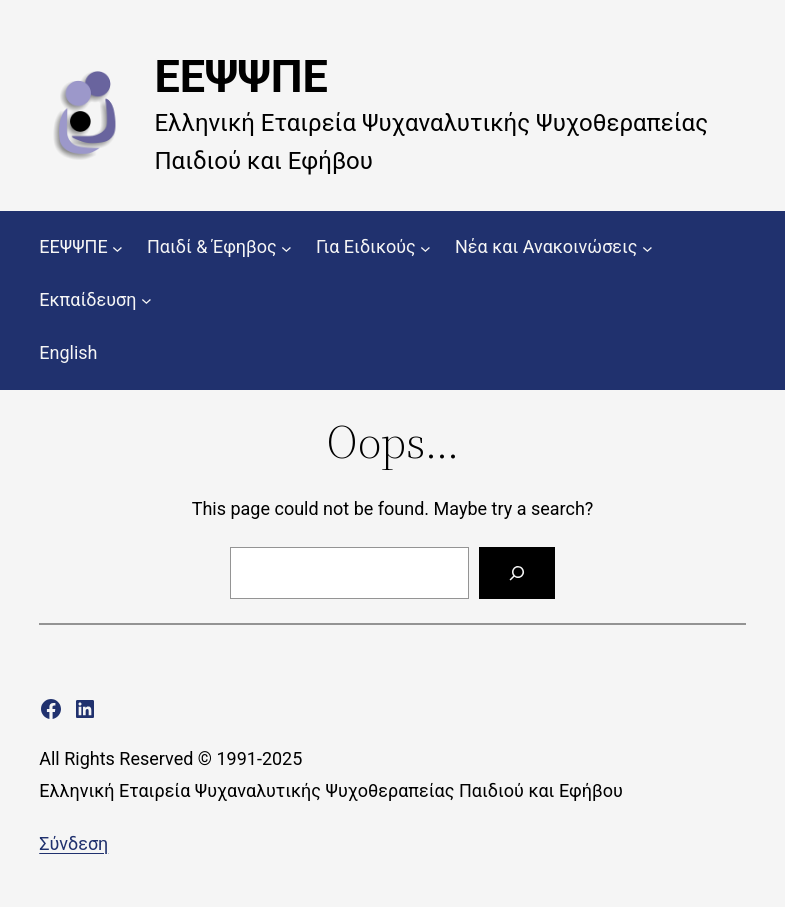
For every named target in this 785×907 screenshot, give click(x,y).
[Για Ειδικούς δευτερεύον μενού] (425, 247)
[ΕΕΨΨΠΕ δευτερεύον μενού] (117, 247)
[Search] (517, 573)
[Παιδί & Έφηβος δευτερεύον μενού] (286, 247)
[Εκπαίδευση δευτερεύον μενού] (146, 300)
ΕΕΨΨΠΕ (240, 76)
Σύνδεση (73, 843)
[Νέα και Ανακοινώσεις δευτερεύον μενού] (647, 247)
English (68, 352)
